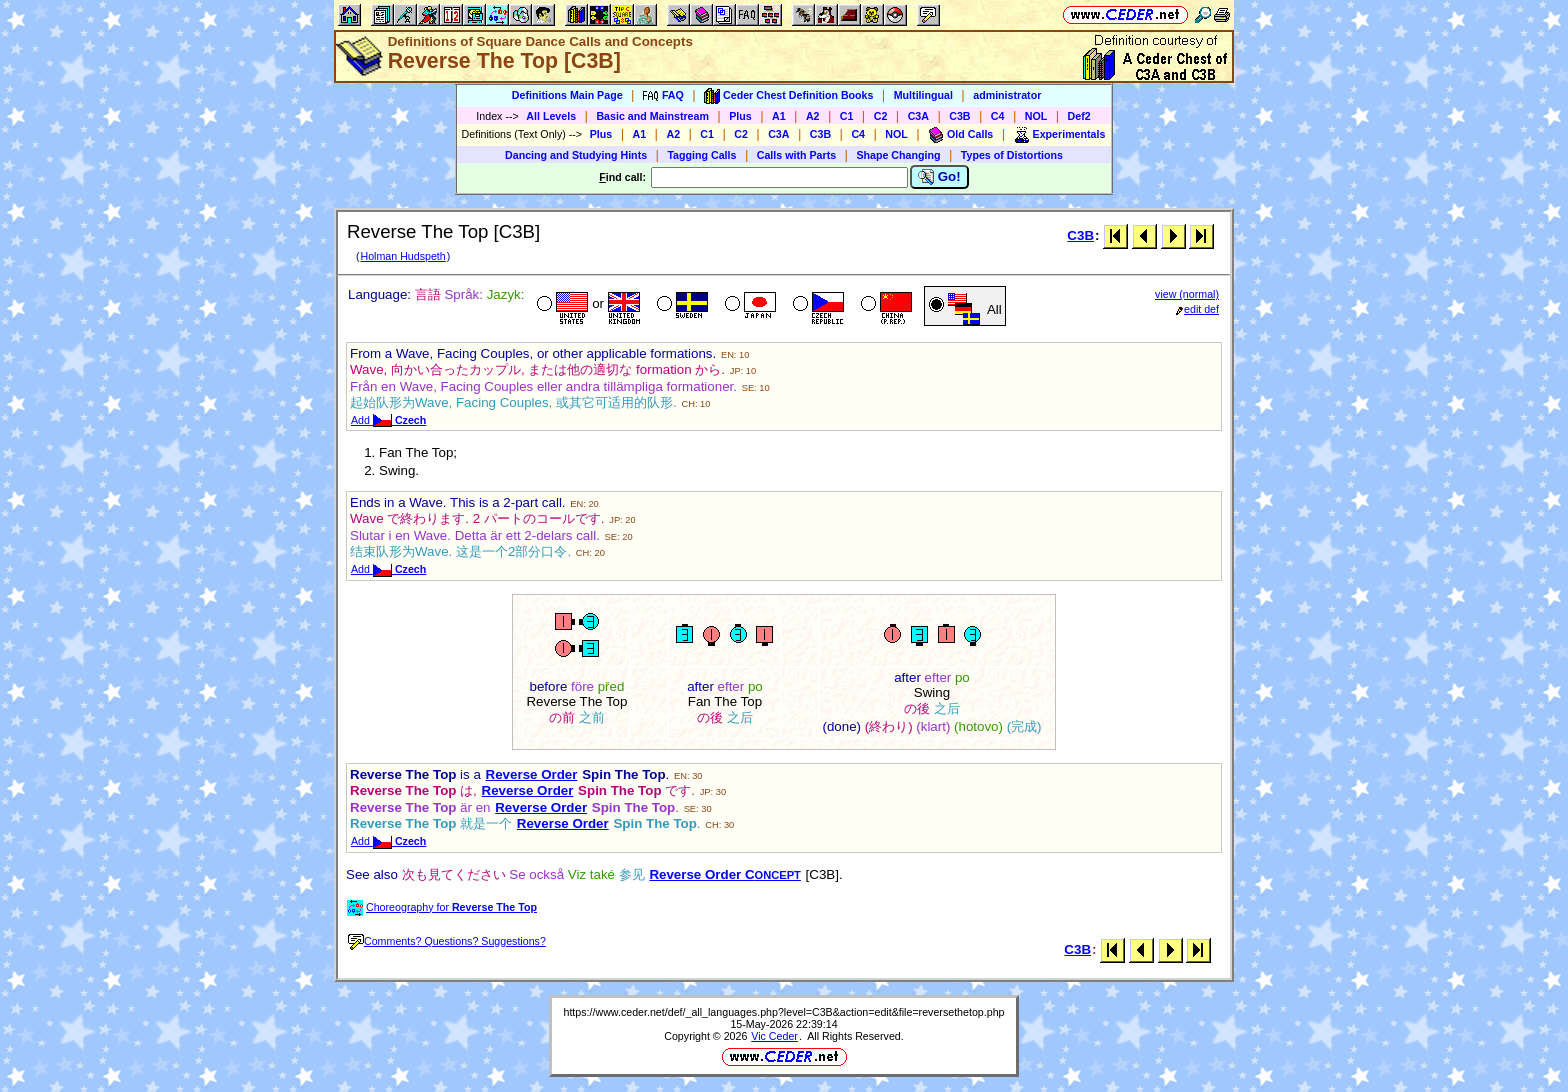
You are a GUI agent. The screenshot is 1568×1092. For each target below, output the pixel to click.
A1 (779, 116)
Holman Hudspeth (402, 256)
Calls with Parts (796, 155)
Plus (740, 116)
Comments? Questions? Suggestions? (447, 941)
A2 (813, 116)
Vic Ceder (774, 1036)
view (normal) (1187, 294)
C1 (847, 116)
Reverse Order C (725, 874)
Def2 (1079, 116)
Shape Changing (898, 155)
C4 (998, 116)
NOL (1036, 116)
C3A (918, 116)
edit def (1197, 309)
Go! (939, 177)
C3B (959, 116)
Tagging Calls (701, 155)
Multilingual (923, 95)
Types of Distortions (1012, 155)
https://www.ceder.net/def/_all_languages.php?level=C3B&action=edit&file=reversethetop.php (783, 1012)
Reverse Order (532, 774)
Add (388, 420)
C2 (881, 116)
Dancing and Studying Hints (576, 155)
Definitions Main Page (567, 95)
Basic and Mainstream (652, 116)
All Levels (551, 116)
